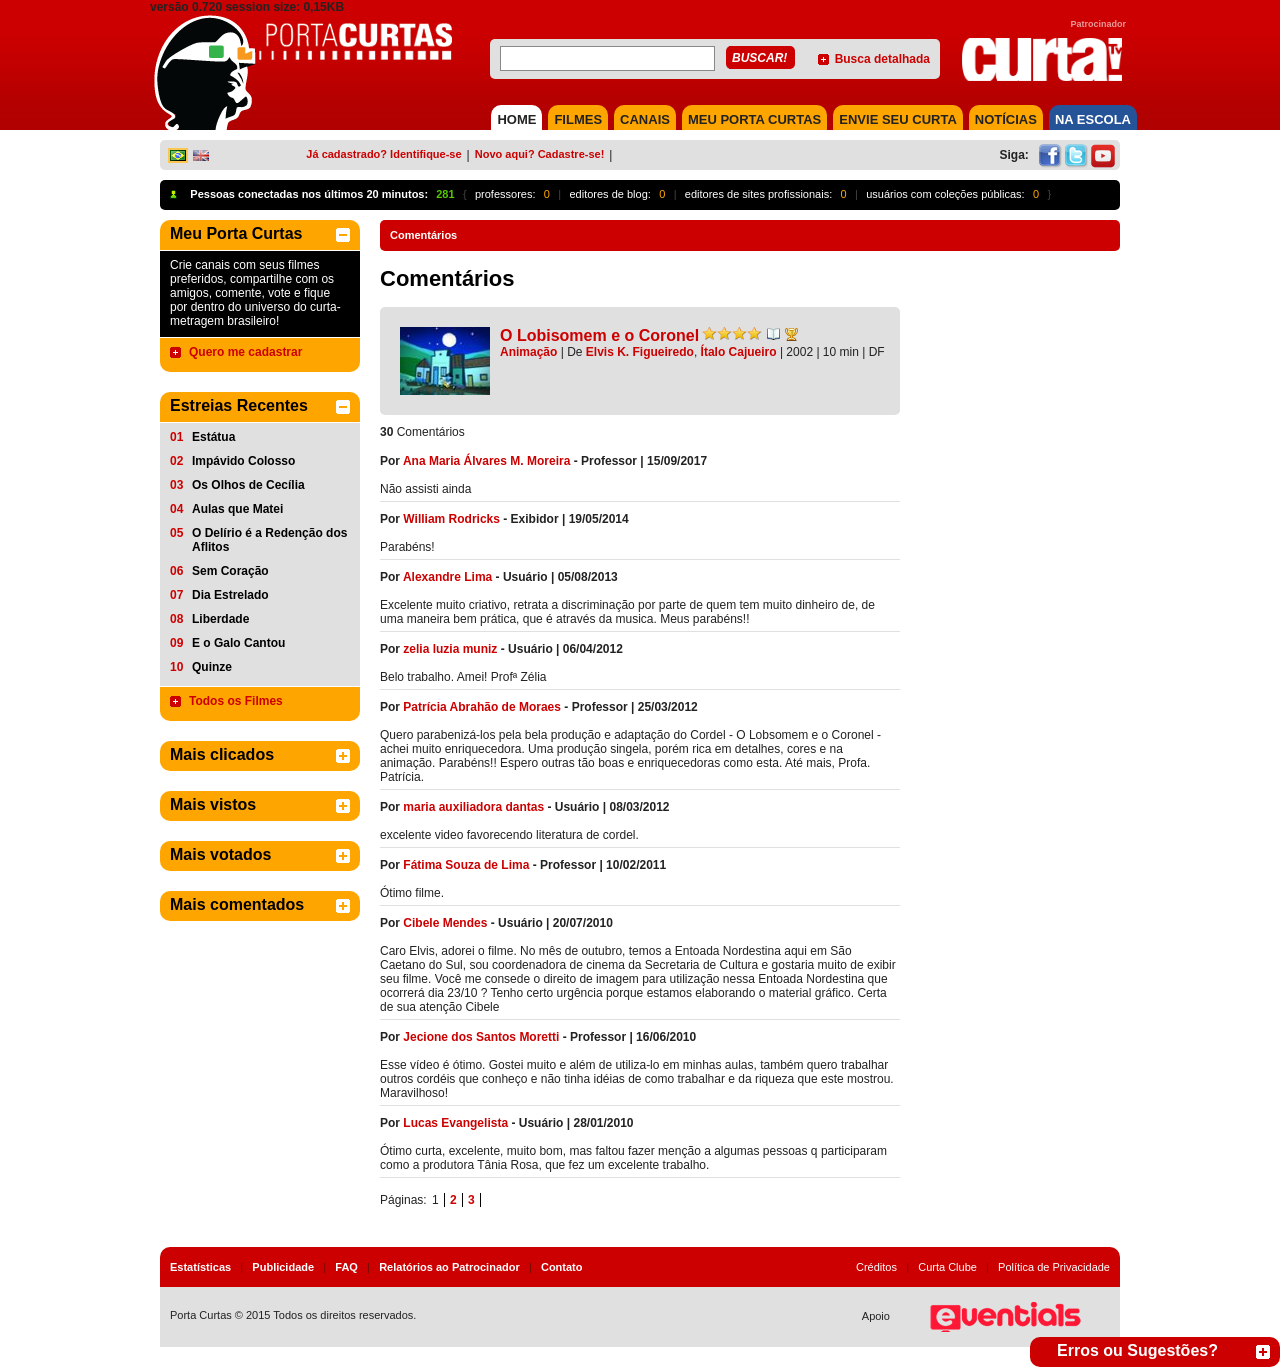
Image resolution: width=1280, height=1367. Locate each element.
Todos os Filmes (236, 701)
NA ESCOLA (1093, 119)
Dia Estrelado (230, 595)
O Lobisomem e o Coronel (599, 335)
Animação (528, 352)
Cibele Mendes (445, 923)
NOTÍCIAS (1006, 119)
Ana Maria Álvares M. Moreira (486, 461)
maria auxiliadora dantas (473, 807)
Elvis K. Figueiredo (640, 352)
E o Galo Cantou (238, 643)
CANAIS (645, 119)
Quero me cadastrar (245, 352)
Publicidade (283, 1267)
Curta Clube (947, 1267)
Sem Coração (230, 571)
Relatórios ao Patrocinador (449, 1267)
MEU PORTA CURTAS (754, 119)
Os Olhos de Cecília (248, 485)
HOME (516, 119)
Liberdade (220, 619)
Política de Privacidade (1054, 1267)
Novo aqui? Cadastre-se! (540, 154)
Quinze (212, 667)
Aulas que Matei (237, 509)
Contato (562, 1267)
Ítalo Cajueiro (739, 352)
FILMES (578, 119)
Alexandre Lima (447, 577)
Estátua (213, 437)
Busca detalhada (882, 59)
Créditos (876, 1267)
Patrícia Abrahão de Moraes (482, 707)
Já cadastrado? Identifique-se (383, 154)
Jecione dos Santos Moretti (481, 1037)
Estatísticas (200, 1267)
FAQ (346, 1267)
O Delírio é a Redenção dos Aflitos (269, 540)
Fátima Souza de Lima (466, 865)
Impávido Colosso (243, 461)
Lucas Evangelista (455, 1123)
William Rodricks (451, 519)
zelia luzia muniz (450, 649)
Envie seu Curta (898, 119)
